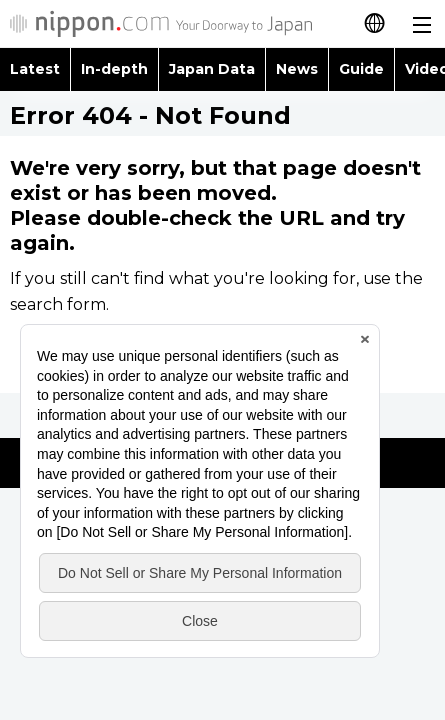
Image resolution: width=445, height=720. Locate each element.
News (297, 69)
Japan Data (212, 69)
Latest (35, 69)
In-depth (114, 69)
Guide (361, 69)
